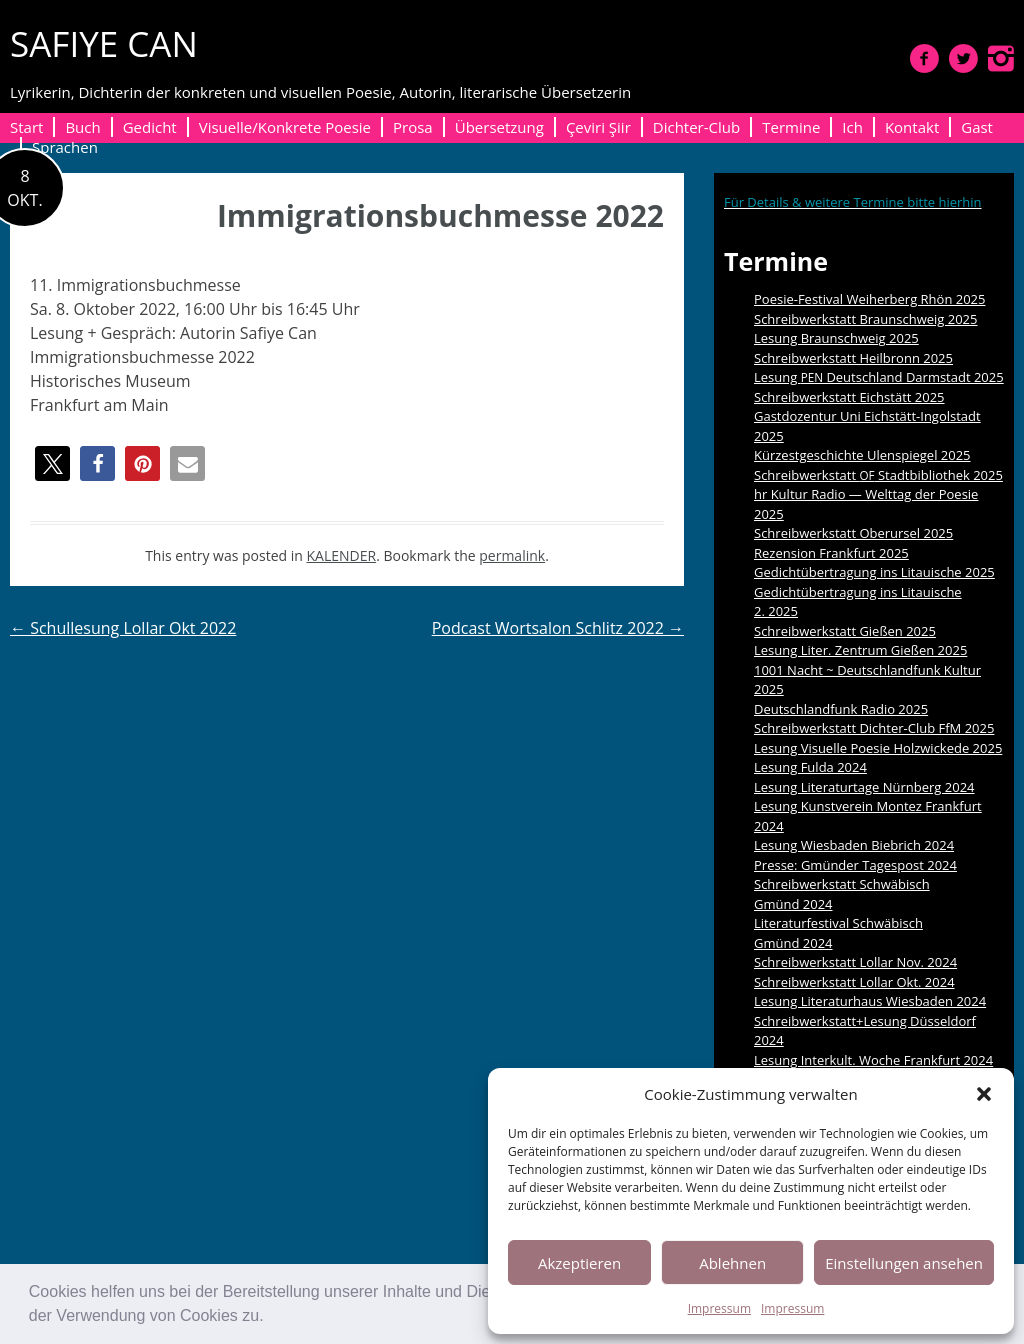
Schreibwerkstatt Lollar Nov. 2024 (855, 962)
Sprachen (65, 147)
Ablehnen (732, 1263)
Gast (977, 127)
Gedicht (150, 127)
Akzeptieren (579, 1263)
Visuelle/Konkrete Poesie (285, 127)
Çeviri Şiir (598, 127)
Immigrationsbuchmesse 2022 (440, 215)
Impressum (719, 1308)
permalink (512, 555)
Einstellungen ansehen (904, 1263)
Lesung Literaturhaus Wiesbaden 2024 (870, 1001)
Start (26, 127)
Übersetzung (499, 127)
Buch (82, 127)
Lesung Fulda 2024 (810, 767)
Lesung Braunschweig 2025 (836, 338)
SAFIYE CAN (104, 43)
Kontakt (912, 127)
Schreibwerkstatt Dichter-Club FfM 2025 (874, 728)
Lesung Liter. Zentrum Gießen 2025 (860, 650)
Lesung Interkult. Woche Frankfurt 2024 (873, 1060)
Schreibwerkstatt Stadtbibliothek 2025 (878, 475)
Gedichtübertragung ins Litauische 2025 (874, 572)
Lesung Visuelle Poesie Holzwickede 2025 (878, 748)
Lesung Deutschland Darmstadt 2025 (879, 377)
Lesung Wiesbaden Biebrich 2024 (854, 845)
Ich (852, 127)
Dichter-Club (696, 127)
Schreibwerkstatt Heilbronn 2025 (853, 358)
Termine (791, 127)
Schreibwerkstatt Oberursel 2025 (853, 533)
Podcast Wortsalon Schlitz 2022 (558, 628)
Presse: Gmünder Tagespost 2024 (855, 865)
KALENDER (342, 555)
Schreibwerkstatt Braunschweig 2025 (866, 319)
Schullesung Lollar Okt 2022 (123, 628)
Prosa (413, 127)
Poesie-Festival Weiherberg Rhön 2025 (869, 299)
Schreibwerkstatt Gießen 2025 (845, 631)
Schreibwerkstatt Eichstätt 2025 (849, 397)
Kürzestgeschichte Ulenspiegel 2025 (862, 455)
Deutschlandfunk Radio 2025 (841, 709)
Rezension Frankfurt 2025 (831, 553)
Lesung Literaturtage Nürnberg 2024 (864, 787)
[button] (271, 1318)
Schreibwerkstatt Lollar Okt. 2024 (854, 982)
